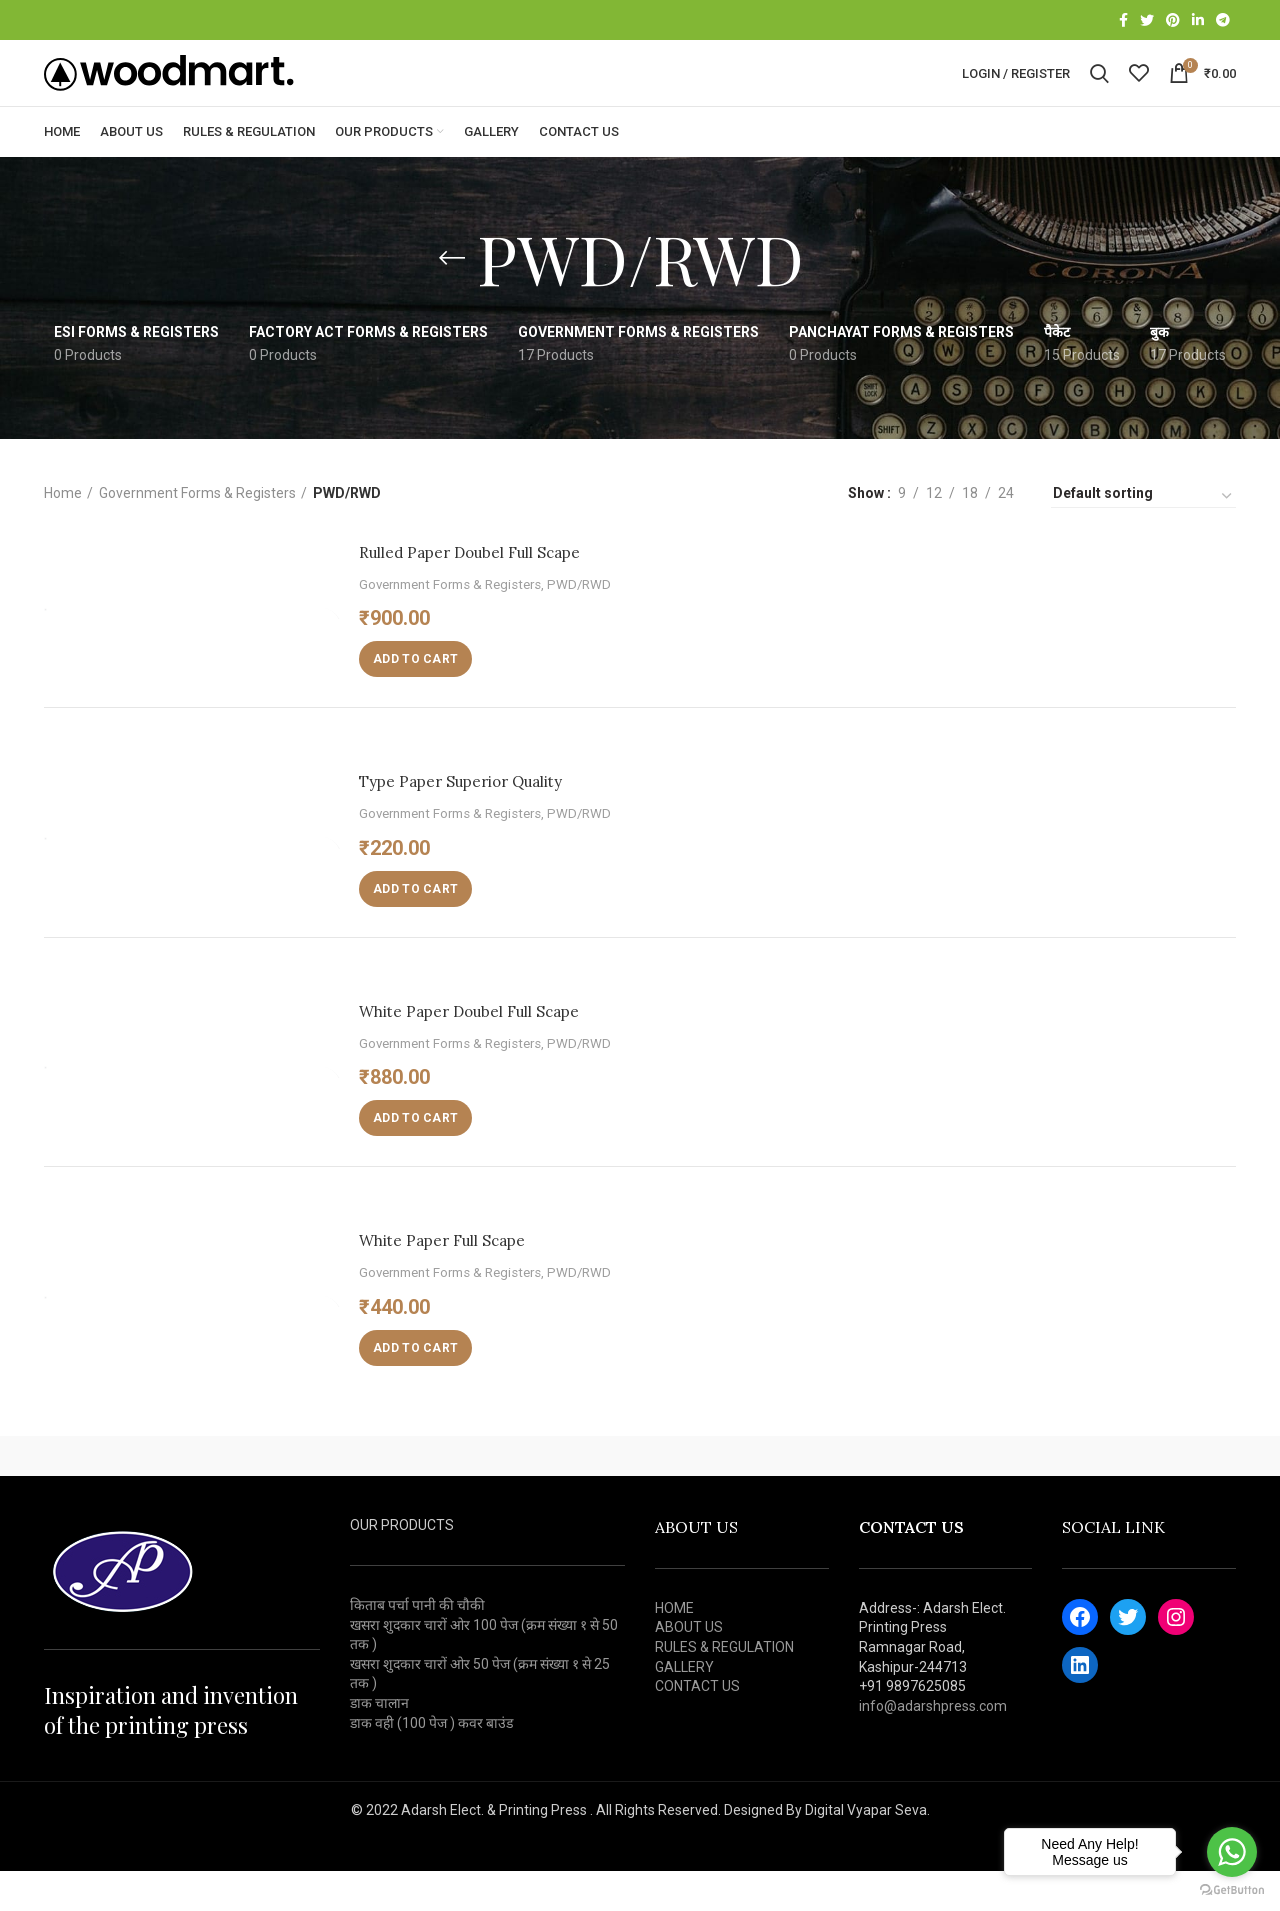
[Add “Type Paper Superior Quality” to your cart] (415, 929)
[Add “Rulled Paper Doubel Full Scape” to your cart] (415, 699)
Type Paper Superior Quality (484, 820)
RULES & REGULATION (724, 1687)
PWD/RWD (579, 624)
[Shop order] (1143, 536)
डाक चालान (379, 1743)
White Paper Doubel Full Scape (494, 1050)
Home (63, 533)
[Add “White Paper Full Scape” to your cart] (415, 1388)
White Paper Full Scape (460, 1279)
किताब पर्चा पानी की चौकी (417, 1645)
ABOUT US (689, 1668)
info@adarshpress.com (933, 1746)
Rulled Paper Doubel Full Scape (496, 591)
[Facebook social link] (1123, 21)
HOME (674, 1648)
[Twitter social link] (1147, 21)
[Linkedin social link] (1198, 21)
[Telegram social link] (1223, 21)
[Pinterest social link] (1173, 21)
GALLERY (684, 1707)
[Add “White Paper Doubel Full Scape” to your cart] (415, 1158)
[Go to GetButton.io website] (1232, 1890)
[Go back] (452, 298)
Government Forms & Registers (197, 533)
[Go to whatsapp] (1232, 1852)
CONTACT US (697, 1726)
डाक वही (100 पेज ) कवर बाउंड (431, 1763)
